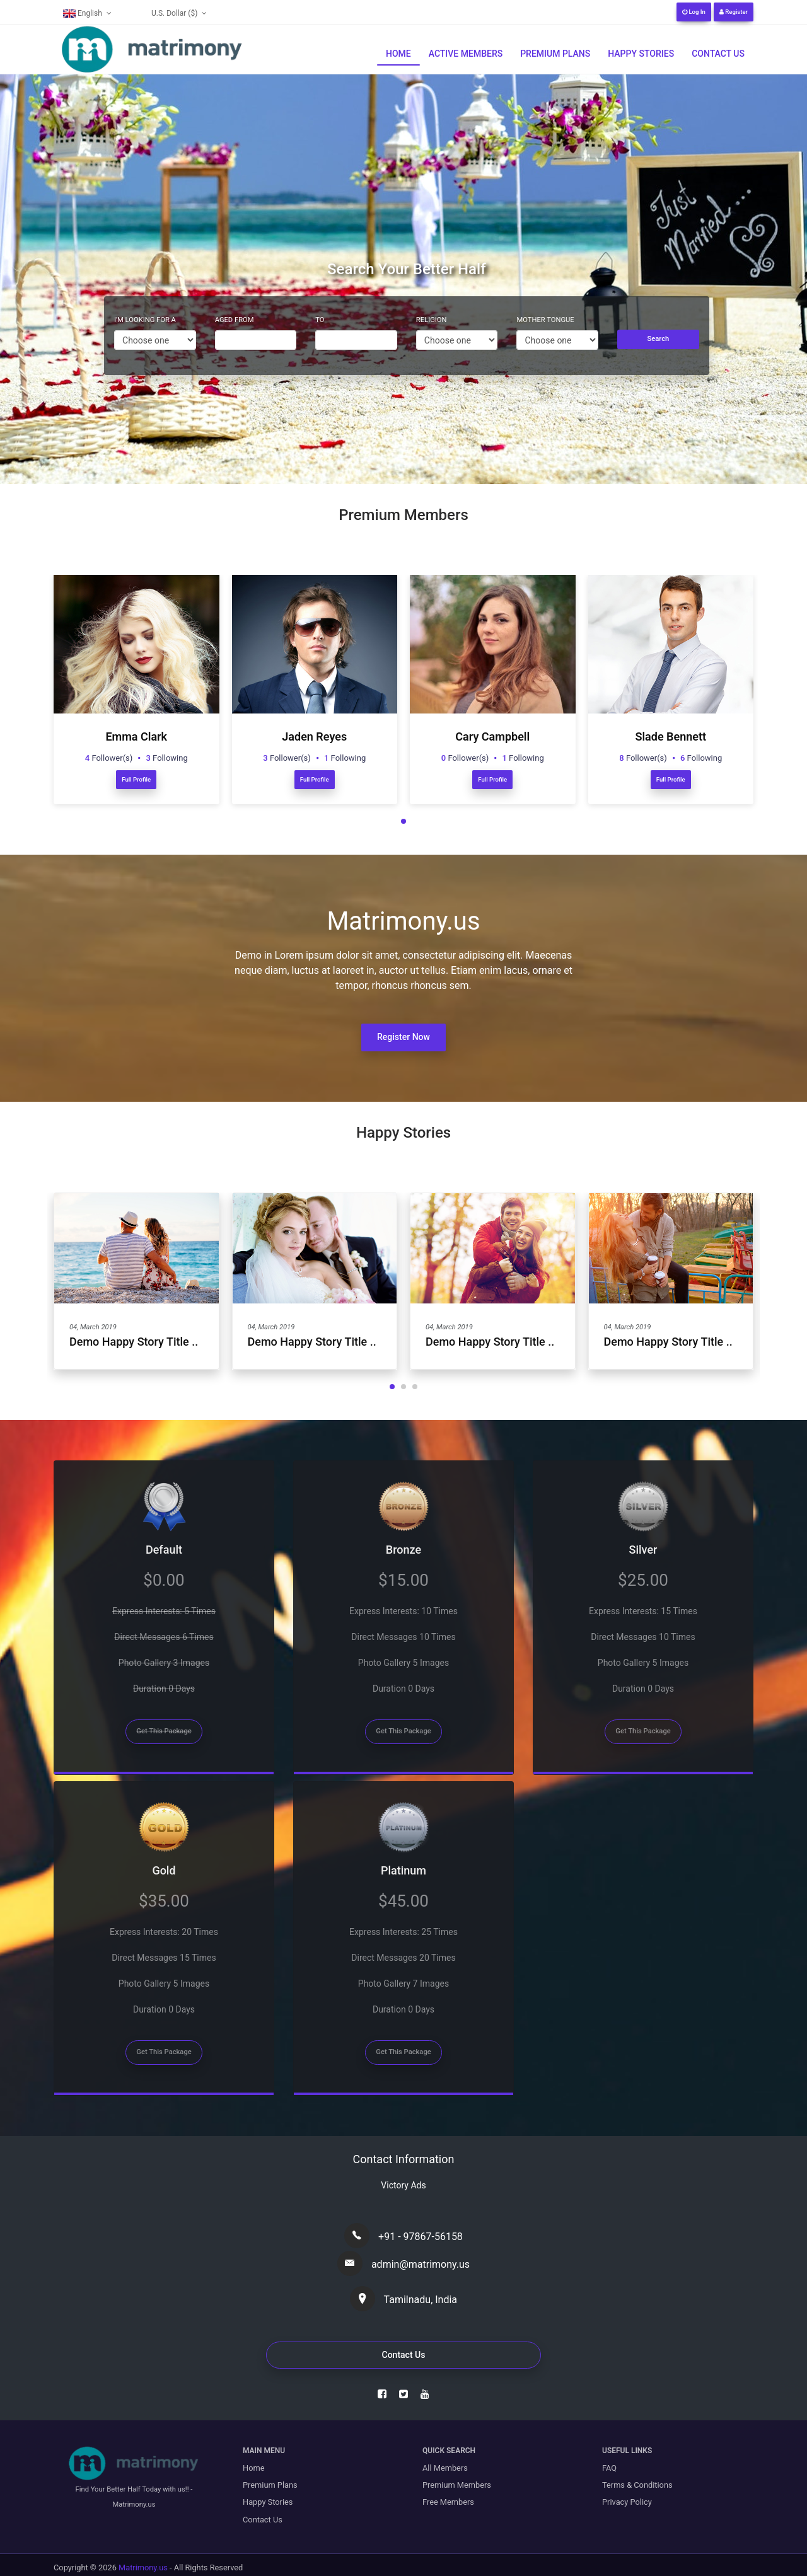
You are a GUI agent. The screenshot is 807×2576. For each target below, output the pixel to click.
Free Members (448, 2502)
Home (398, 54)
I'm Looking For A (145, 320)
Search (658, 339)
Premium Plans (555, 54)
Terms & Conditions (637, 2485)
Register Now (403, 1037)
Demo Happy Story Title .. (133, 1341)
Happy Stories (641, 54)
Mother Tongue (545, 320)
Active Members (465, 54)
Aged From (234, 320)
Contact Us (718, 54)
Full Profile (136, 779)
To (319, 320)
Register (733, 11)
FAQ (609, 2468)
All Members (445, 2468)
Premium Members (456, 2485)
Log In (693, 11)
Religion (431, 320)
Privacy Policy (627, 2502)
